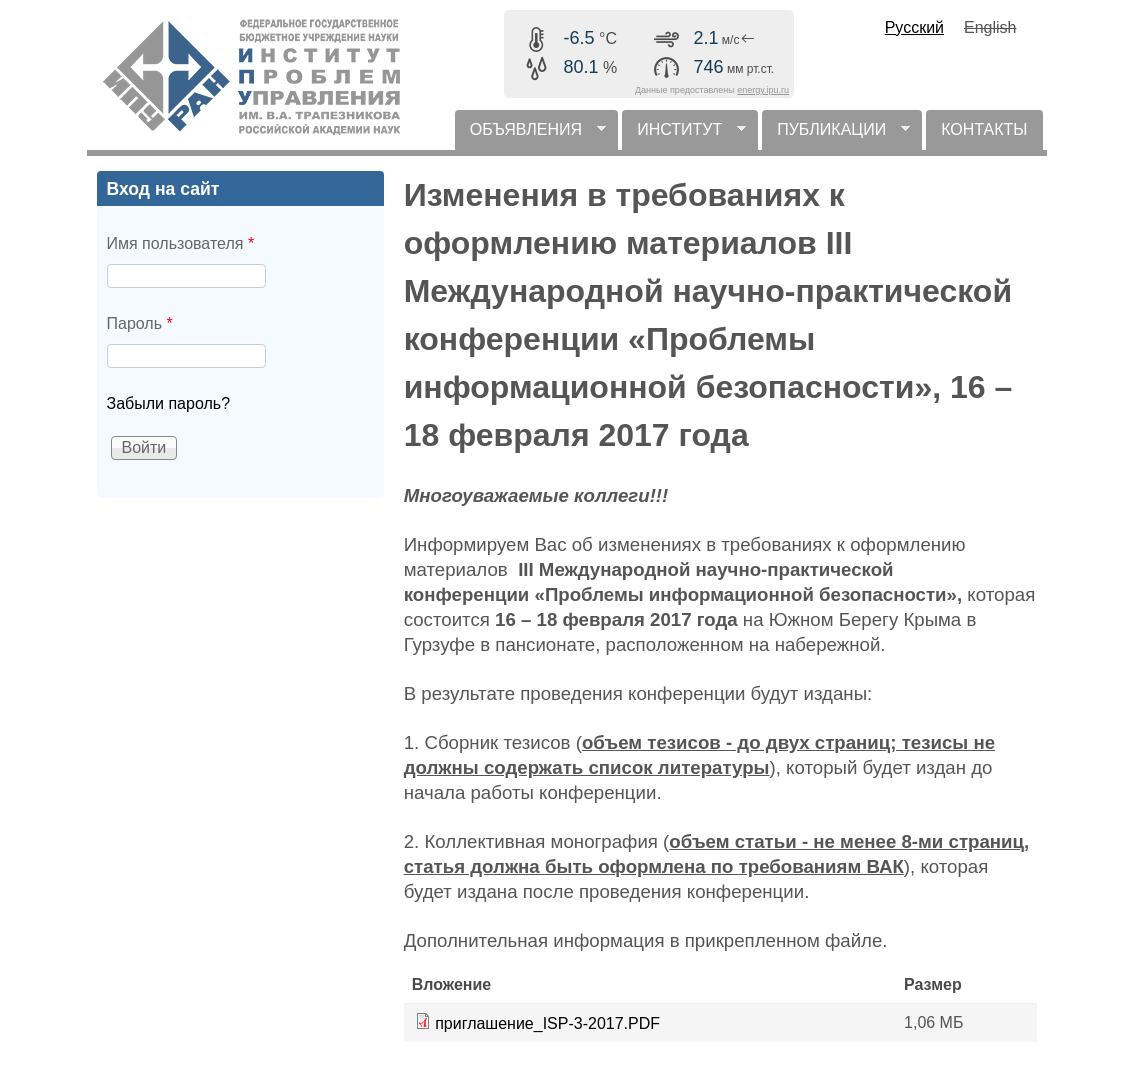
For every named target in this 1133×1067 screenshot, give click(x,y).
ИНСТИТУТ (684, 135)
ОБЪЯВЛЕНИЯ (530, 135)
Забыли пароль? (169, 403)
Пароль (140, 323)
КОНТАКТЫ (984, 129)
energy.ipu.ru (763, 90)
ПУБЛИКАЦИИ (836, 135)
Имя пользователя (181, 243)
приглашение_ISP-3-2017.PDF (547, 1023)
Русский (914, 27)
